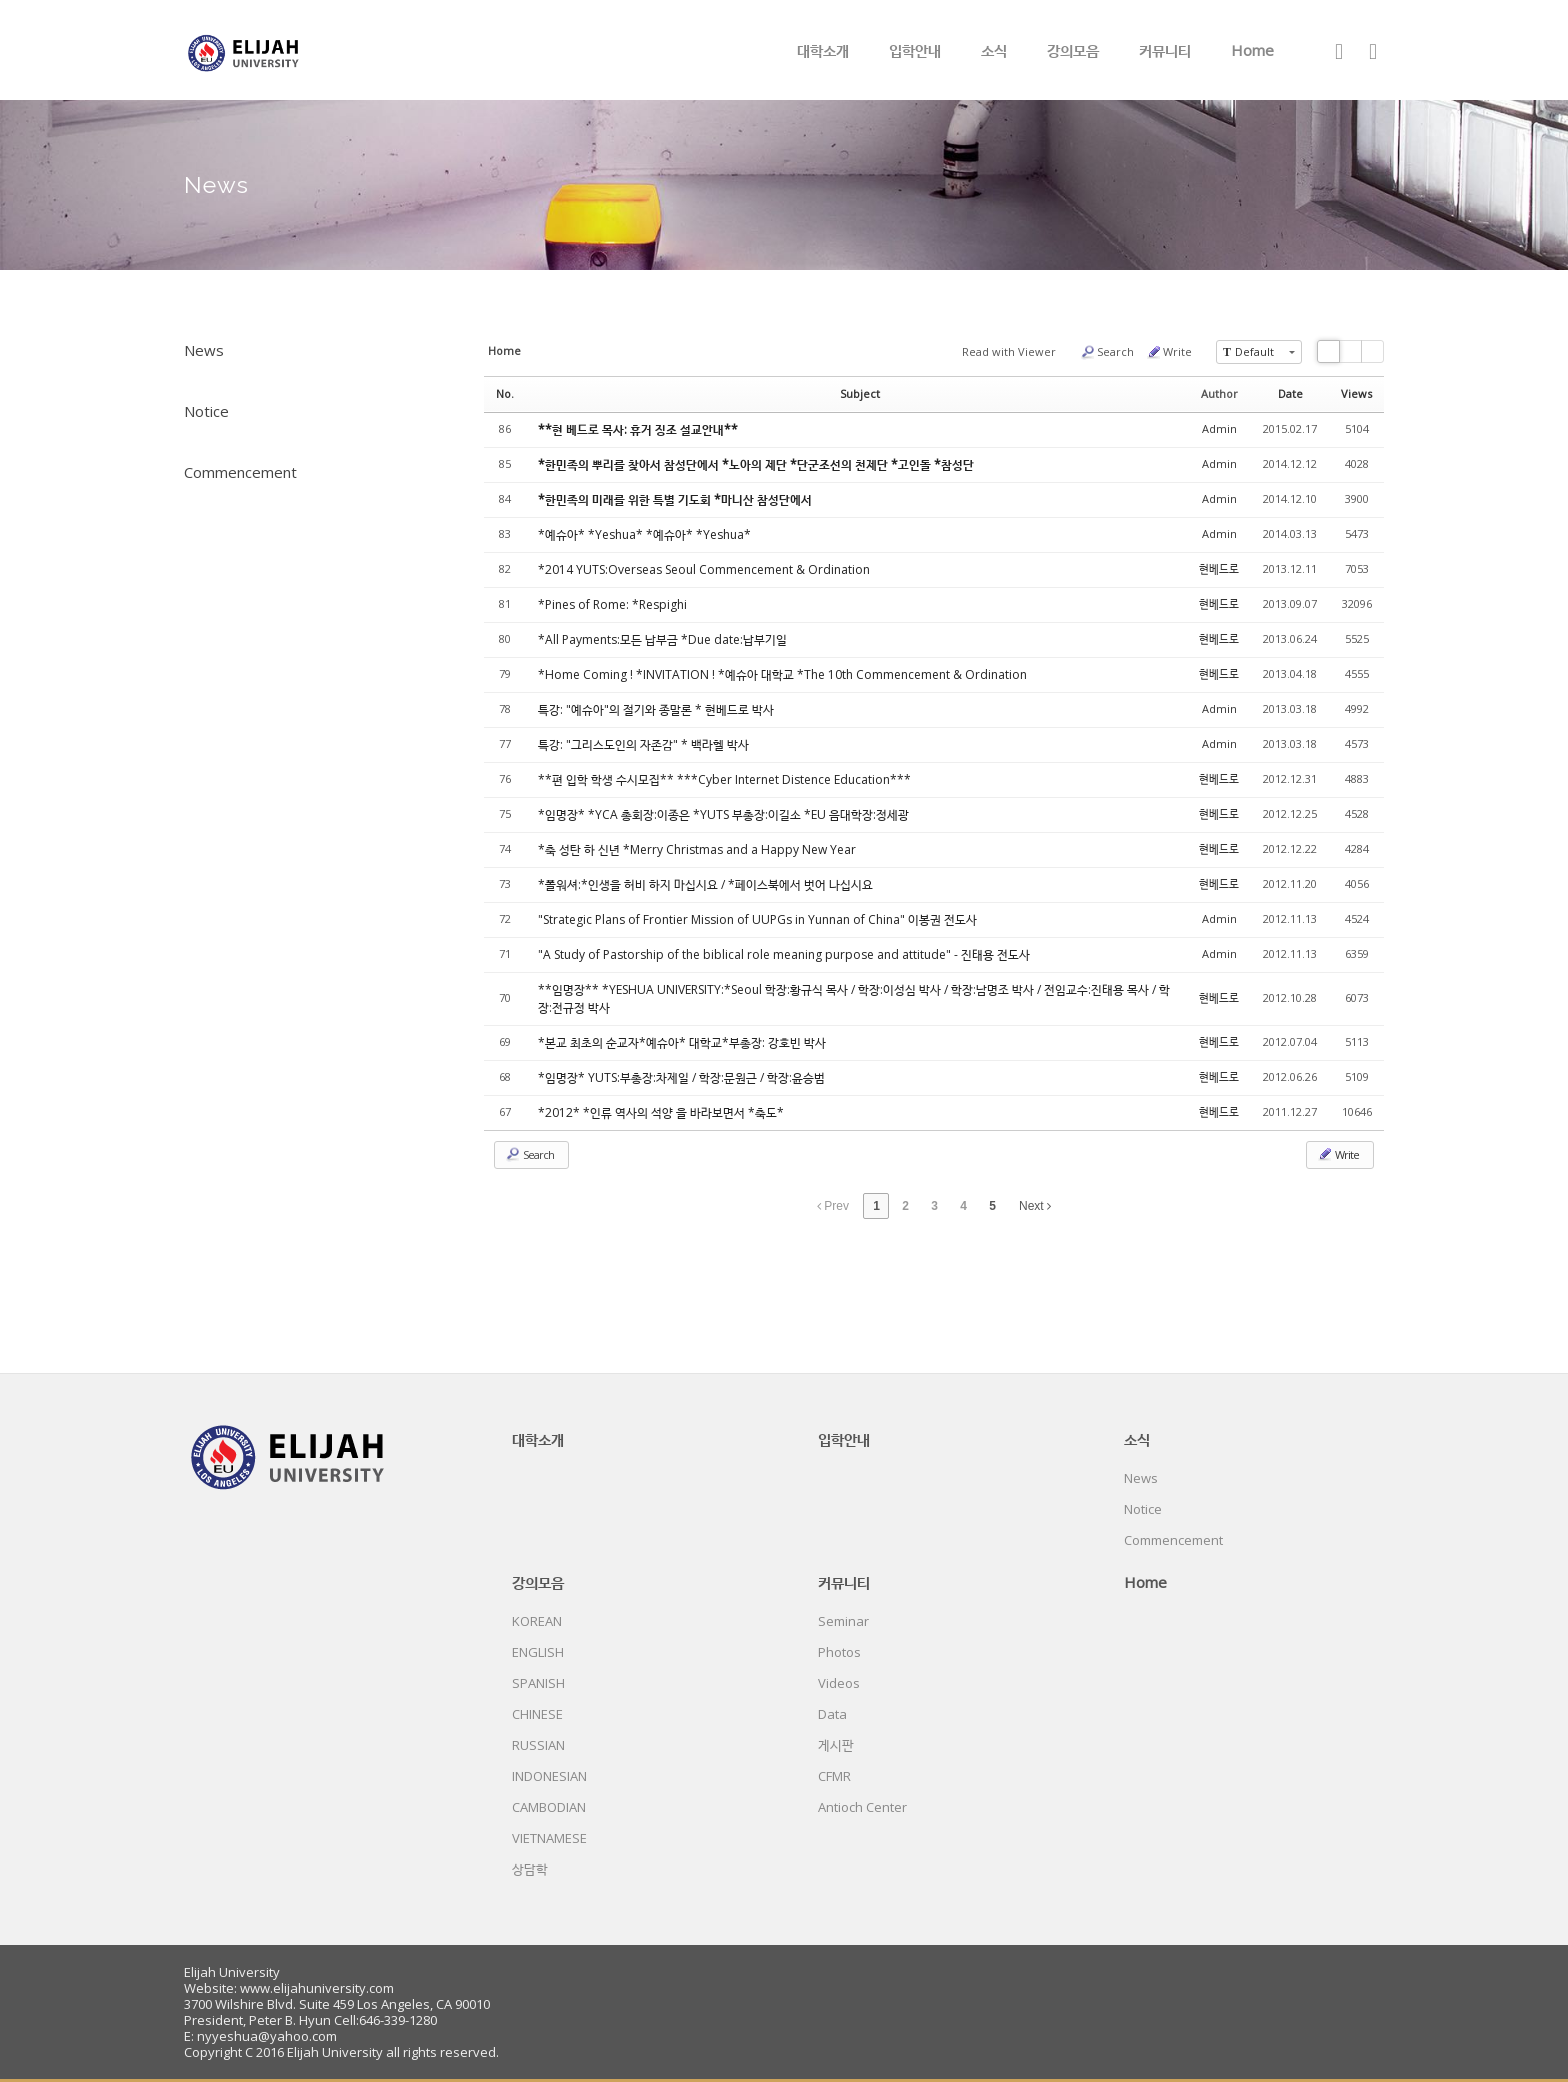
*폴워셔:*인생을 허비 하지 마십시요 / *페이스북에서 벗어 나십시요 (705, 884)
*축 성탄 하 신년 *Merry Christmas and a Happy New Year (697, 849)
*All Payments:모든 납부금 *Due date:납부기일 (662, 639)
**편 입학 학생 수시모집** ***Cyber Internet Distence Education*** (724, 779)
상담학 (530, 1869)
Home (1252, 50)
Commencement (240, 472)
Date (1290, 393)
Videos (839, 1683)
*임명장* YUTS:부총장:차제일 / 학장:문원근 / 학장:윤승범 (681, 1077)
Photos (839, 1652)
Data (832, 1714)
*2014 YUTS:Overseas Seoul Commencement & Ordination (704, 569)
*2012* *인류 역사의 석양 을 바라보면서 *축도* (661, 1112)
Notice (206, 411)
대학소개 (823, 50)
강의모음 (1073, 50)
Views (1356, 393)
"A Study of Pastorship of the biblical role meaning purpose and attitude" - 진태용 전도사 (784, 954)
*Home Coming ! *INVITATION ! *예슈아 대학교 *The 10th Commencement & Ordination (782, 674)
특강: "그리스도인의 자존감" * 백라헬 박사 (643, 744)
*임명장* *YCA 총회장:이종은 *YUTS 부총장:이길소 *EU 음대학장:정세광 (723, 814)
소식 (994, 50)
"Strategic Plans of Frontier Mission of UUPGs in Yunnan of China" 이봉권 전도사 (757, 919)
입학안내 (915, 50)
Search (1107, 352)
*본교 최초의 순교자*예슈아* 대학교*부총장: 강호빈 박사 (682, 1042)
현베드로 (1219, 568)
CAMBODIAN (549, 1807)
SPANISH (538, 1683)
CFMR (834, 1776)
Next (1035, 1206)
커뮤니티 (1165, 50)
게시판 (836, 1745)
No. (505, 393)
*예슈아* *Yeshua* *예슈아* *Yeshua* (644, 534)
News (204, 350)
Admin (1219, 428)
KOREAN (537, 1621)
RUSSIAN (538, 1745)
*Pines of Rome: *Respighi (612, 604)
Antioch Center (862, 1807)
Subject (860, 393)
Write (1169, 352)
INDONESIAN (549, 1776)
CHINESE (537, 1714)
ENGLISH (538, 1652)
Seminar (843, 1621)
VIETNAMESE (549, 1838)
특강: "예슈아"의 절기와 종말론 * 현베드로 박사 (656, 709)
